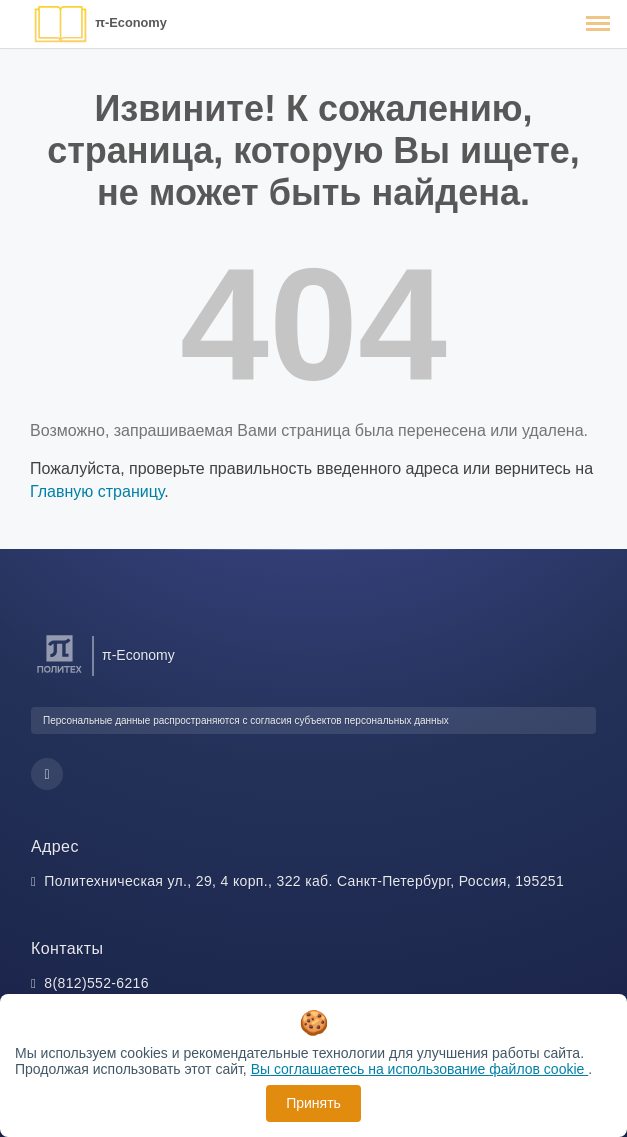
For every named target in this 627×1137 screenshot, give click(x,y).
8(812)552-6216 (96, 983)
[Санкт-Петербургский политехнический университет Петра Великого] (59, 673)
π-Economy (131, 22)
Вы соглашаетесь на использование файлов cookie (420, 1069)
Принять (313, 1103)
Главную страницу (97, 491)
